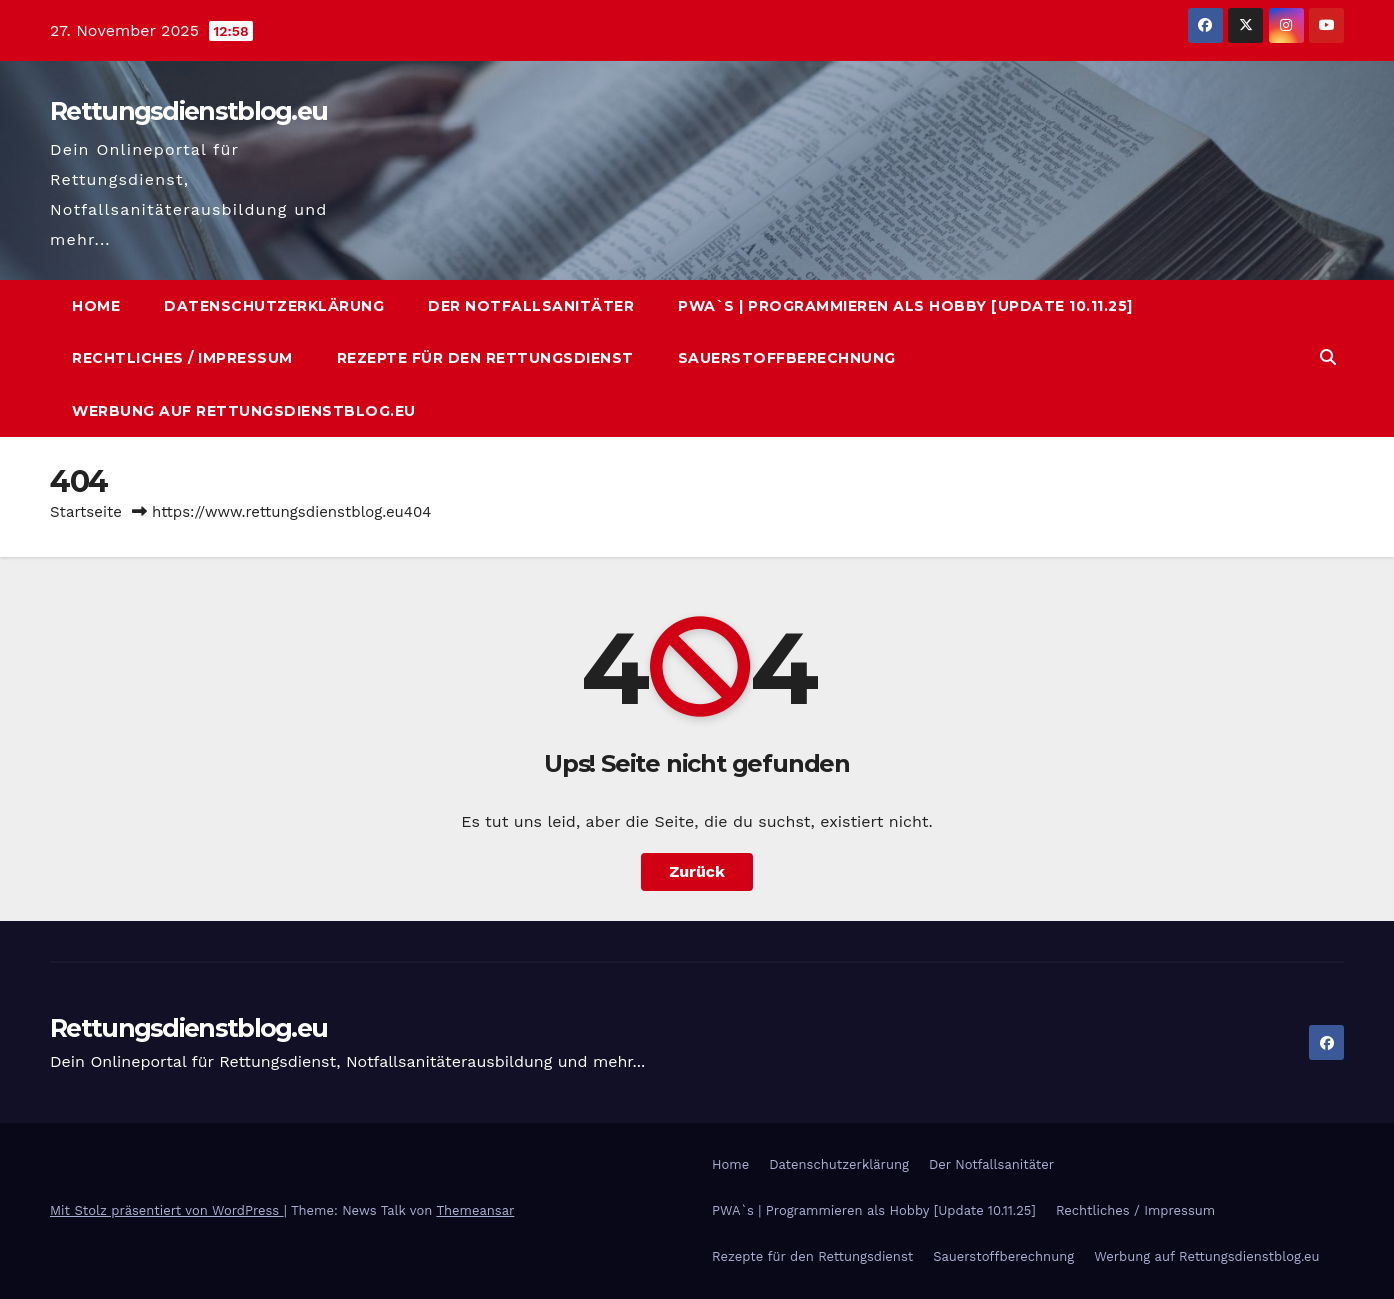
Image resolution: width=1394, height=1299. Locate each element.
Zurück (697, 871)
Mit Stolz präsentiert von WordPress (167, 1210)
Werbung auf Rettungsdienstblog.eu (244, 411)
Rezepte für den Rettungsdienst (485, 358)
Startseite (86, 512)
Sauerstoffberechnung (787, 358)
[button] (1328, 357)
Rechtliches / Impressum (182, 358)
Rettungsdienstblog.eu (188, 111)
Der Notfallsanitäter (531, 306)
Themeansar (475, 1210)
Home (96, 306)
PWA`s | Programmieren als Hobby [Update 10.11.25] (905, 306)
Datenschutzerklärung (274, 306)
